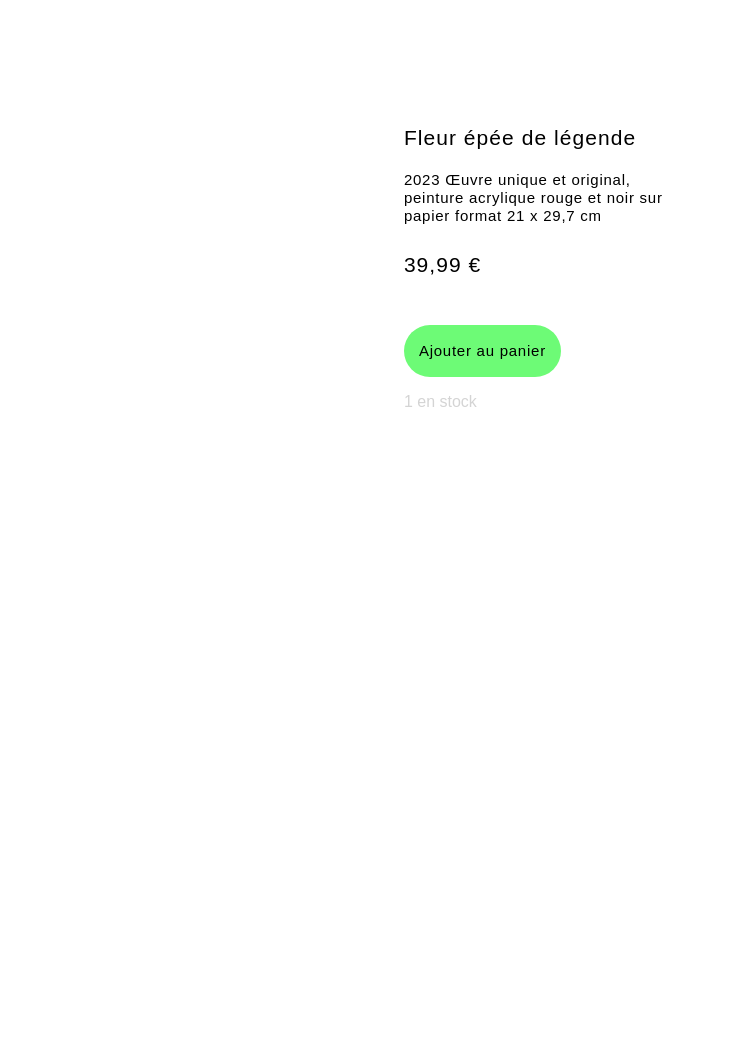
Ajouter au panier (482, 350)
